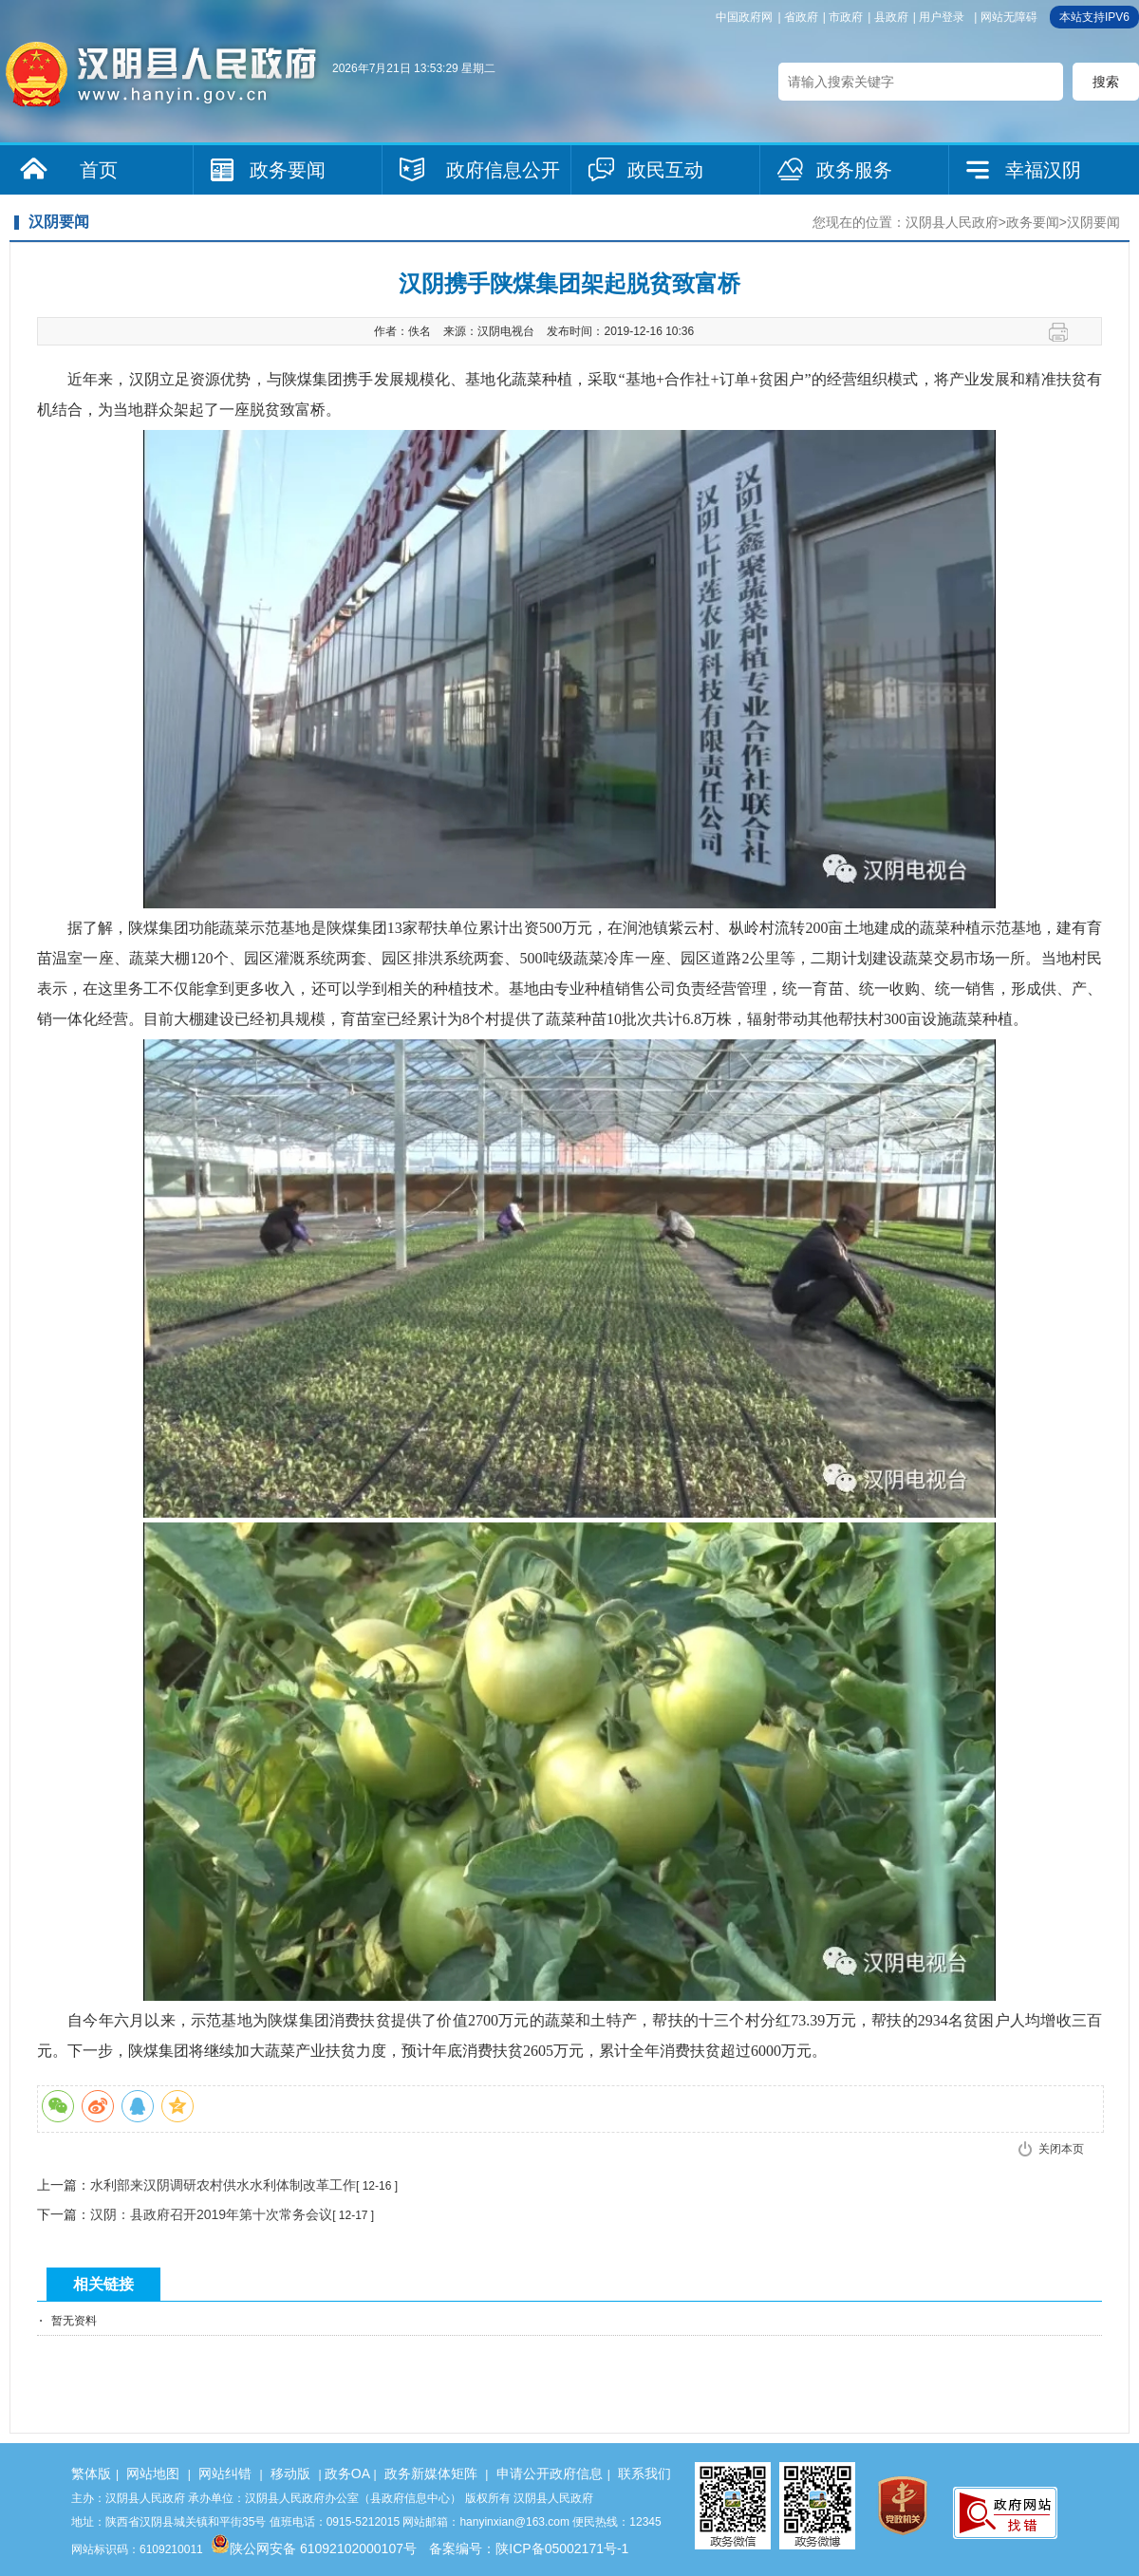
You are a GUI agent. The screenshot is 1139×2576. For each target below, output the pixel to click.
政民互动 (665, 169)
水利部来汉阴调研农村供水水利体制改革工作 (223, 2185)
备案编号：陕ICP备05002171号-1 (528, 2548)
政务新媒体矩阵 (430, 2473)
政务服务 (854, 169)
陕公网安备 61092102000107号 (314, 2548)
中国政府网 (744, 17)
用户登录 (941, 17)
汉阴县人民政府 (952, 222)
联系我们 (644, 2473)
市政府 (846, 17)
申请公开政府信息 (549, 2473)
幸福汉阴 (1043, 169)
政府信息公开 (503, 169)
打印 (1065, 332)
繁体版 (91, 2473)
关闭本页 (1061, 2149)
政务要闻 (288, 169)
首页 (99, 169)
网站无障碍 (1008, 17)
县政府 (891, 17)
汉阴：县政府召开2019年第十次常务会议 (211, 2214)
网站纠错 (225, 2473)
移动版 (290, 2473)
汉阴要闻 (1093, 222)
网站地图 (152, 2473)
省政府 (801, 17)
